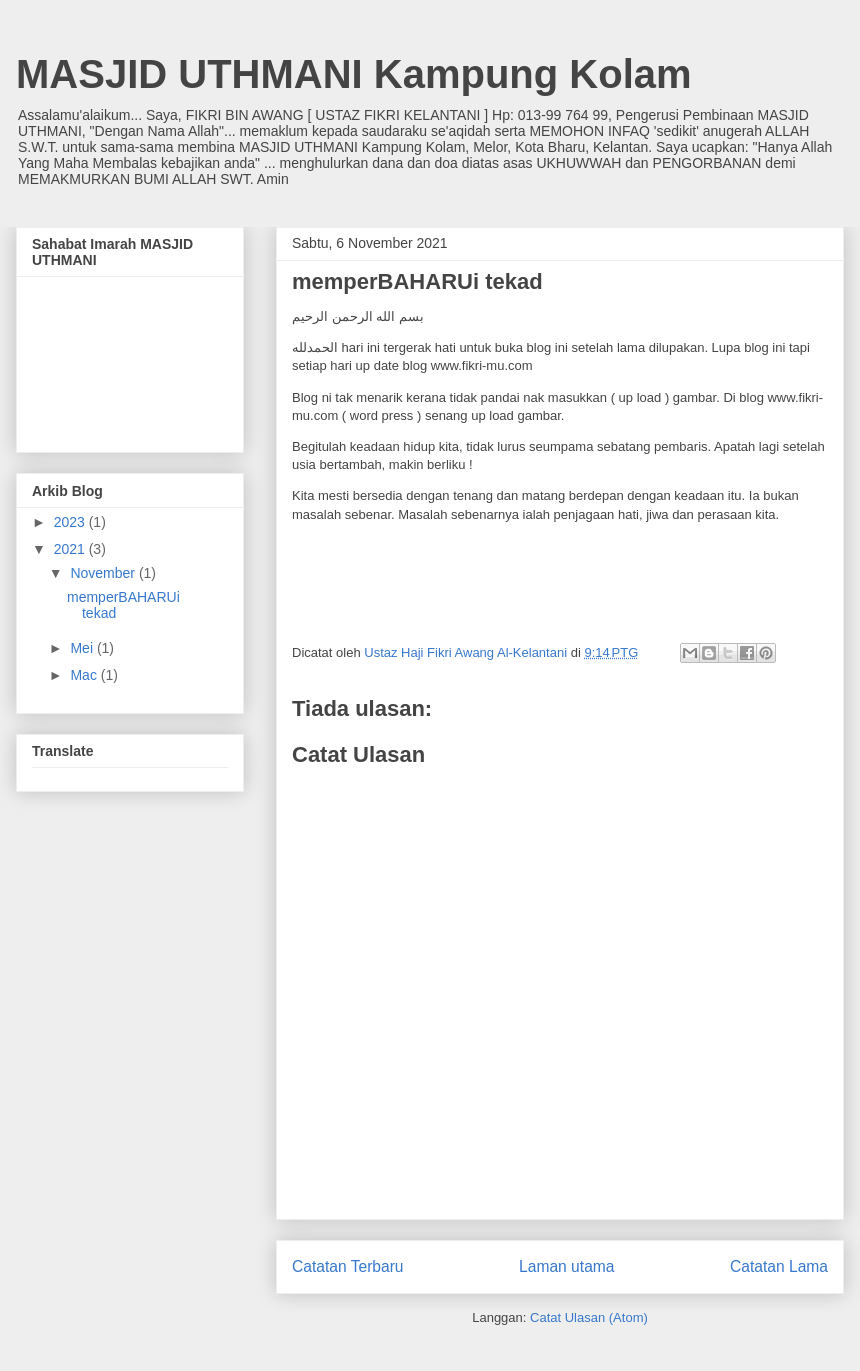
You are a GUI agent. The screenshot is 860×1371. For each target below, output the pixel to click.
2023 (71, 522)
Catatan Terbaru (348, 1266)
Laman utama (566, 1266)
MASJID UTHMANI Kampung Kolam (354, 74)
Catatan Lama (779, 1266)
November (104, 573)
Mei (83, 648)
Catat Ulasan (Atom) (589, 1317)
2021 (71, 549)
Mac (85, 675)
